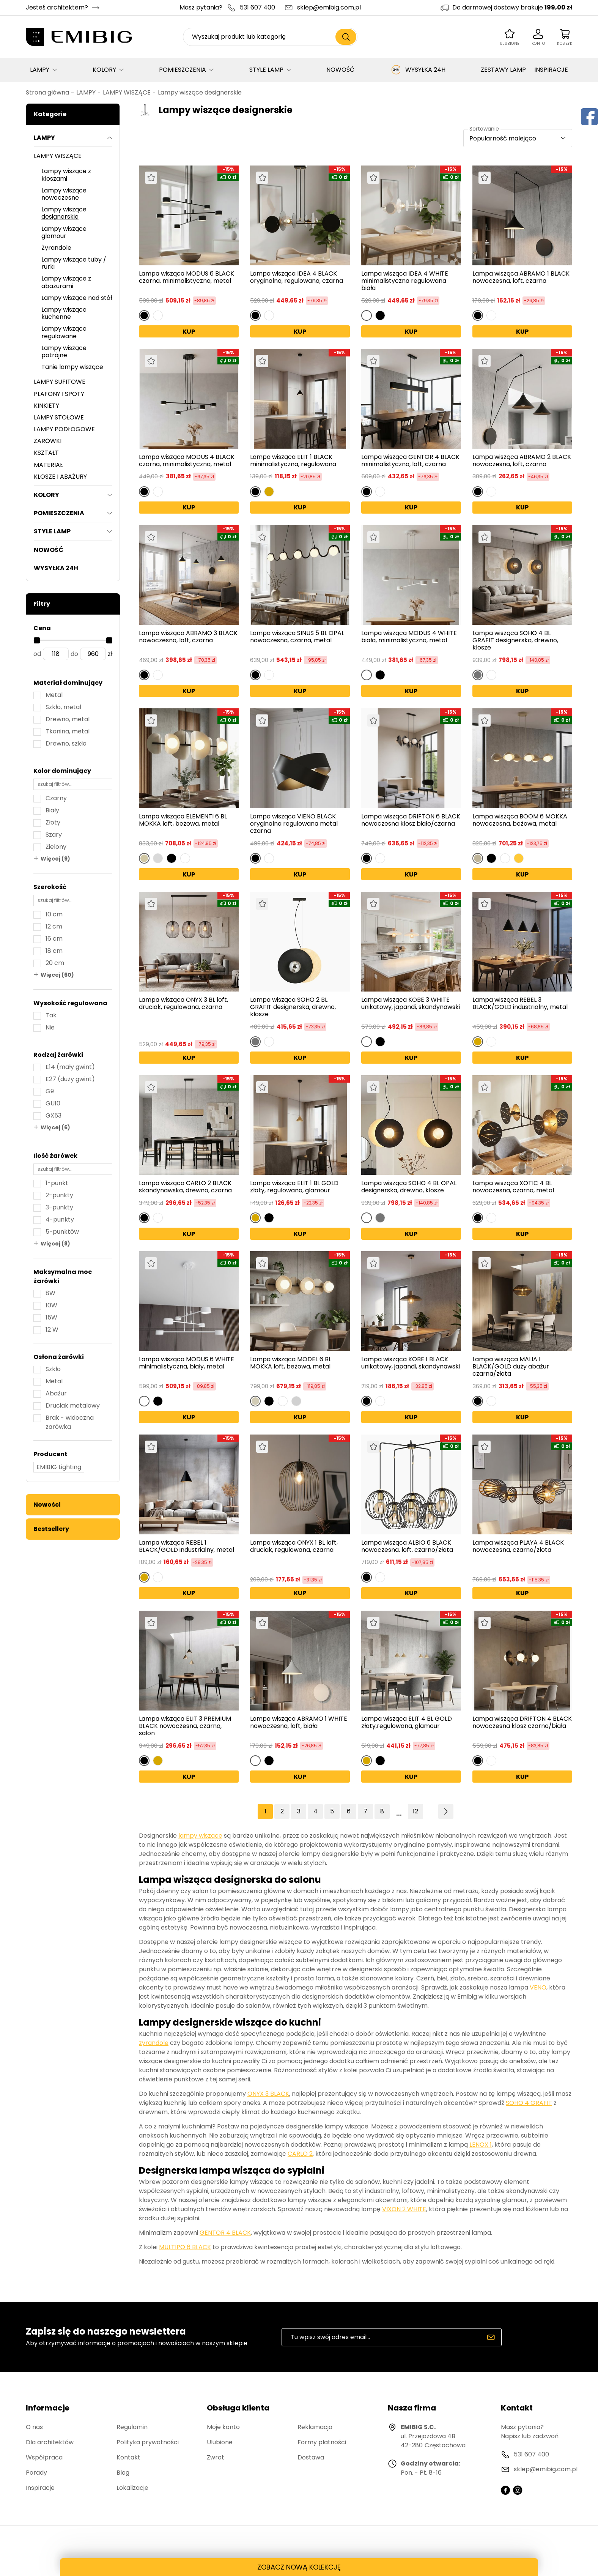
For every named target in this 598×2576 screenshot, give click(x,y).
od (37, 654)
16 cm (54, 938)
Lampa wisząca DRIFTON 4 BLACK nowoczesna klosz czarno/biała (522, 1722)
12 (415, 1811)
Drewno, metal (68, 719)
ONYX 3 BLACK (268, 2093)
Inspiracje (40, 2487)
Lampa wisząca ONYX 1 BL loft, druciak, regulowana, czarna (294, 1546)
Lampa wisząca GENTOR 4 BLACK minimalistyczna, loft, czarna (410, 460)
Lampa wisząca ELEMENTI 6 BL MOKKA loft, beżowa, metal (183, 820)
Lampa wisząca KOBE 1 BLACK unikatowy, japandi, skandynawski (410, 1363)
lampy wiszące (200, 1835)
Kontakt (128, 2457)
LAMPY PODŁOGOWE (64, 429)
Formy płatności (321, 2442)
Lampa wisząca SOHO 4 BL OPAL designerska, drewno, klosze (408, 1186)
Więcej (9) (55, 858)
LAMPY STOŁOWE (59, 417)
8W (50, 1293)
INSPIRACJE (551, 69)
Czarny (56, 798)
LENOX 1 (480, 2144)
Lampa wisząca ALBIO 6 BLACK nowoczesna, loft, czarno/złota (407, 1546)
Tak (51, 1015)
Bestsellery (51, 1528)
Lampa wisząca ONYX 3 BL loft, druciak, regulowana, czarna (183, 1003)
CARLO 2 (300, 2153)
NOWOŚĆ (340, 69)
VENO (538, 1987)
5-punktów (62, 1231)
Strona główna (47, 92)
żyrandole (153, 2042)
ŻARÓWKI (47, 441)
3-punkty (59, 1207)
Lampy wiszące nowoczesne (64, 194)
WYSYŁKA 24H (417, 70)
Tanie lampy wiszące (72, 367)
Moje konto (223, 2427)
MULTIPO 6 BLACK (185, 2247)
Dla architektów (50, 2442)
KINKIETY (46, 405)
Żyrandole (56, 247)
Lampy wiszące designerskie (200, 92)
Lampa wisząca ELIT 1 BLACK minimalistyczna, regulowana (293, 460)
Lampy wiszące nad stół (76, 297)
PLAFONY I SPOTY (59, 393)
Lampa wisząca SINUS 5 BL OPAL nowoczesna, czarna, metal (297, 637)
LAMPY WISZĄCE (127, 92)
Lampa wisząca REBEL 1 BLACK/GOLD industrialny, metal (186, 1546)
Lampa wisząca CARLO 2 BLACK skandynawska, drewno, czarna (185, 1186)
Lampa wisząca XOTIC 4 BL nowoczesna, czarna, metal (513, 1186)
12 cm (54, 926)
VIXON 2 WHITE (404, 2209)
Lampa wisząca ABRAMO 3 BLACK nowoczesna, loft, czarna (188, 637)
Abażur (56, 1393)
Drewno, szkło (66, 743)
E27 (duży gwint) (70, 1079)
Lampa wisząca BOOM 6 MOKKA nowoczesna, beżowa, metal (519, 820)
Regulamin (132, 2427)
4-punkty (60, 1219)
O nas (34, 2427)
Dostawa (310, 2457)
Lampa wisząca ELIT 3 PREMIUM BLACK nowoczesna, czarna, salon (185, 1726)
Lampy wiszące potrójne (64, 351)
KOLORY (104, 69)
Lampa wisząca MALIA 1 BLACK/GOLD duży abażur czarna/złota (510, 1367)
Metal (54, 695)
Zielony (56, 846)
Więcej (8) (55, 1243)
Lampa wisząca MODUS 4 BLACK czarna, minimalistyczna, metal (186, 460)
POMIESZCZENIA (182, 69)
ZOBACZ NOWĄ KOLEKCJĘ (299, 2567)
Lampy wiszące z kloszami (66, 175)
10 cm (54, 914)
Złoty (53, 822)
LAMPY (39, 69)
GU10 (53, 1103)
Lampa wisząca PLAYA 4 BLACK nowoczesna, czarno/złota (518, 1546)
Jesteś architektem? (57, 7)
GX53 (53, 1115)
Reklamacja (314, 2427)
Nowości (47, 1504)
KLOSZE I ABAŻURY (60, 476)
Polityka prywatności (147, 2442)
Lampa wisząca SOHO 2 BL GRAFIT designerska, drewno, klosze (293, 1007)
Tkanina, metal (68, 731)
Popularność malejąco (502, 138)
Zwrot (215, 2457)
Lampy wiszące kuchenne (64, 313)
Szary (54, 834)
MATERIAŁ (48, 464)
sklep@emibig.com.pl (329, 7)
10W (51, 1305)
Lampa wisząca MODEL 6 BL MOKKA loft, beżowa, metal (290, 1363)
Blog (122, 2472)
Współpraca (44, 2457)
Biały (52, 810)
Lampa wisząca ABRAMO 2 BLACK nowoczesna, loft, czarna (521, 460)
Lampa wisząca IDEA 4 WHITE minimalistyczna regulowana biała (404, 281)
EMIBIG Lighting (58, 1467)
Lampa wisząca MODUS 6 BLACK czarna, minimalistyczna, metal (186, 277)
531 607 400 (257, 7)
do (74, 654)
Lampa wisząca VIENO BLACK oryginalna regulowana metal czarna (294, 824)
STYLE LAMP (266, 69)
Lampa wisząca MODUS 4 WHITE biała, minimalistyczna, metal (409, 637)
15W (51, 1317)
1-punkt (57, 1183)
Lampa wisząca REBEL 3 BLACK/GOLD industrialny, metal (520, 1003)
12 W (52, 1329)
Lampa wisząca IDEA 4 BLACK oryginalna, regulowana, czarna (296, 277)
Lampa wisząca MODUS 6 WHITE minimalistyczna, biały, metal (186, 1363)
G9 (50, 1091)
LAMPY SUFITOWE (59, 381)
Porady (36, 2472)
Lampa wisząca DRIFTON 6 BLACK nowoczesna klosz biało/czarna (410, 820)
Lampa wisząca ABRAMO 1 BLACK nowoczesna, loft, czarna (521, 277)
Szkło (53, 1369)
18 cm (54, 950)
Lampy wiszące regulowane (64, 332)
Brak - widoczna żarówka (70, 1422)
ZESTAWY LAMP (503, 69)
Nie (50, 1027)
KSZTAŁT (46, 452)
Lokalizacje (132, 2487)
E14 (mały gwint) (70, 1067)
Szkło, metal (63, 707)
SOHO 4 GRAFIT (529, 2102)
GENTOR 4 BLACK (225, 2232)
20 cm (55, 963)
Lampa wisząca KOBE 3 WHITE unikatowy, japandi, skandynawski (410, 1003)
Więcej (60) (57, 975)
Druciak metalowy (73, 1405)
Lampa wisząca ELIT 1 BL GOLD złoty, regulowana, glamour (294, 1186)
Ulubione (220, 2442)
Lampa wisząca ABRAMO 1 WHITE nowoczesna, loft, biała (298, 1722)
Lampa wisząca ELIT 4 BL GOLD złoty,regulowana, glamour (406, 1722)
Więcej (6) (55, 1127)
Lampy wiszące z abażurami (66, 282)
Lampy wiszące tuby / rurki (73, 263)
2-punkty (59, 1195)
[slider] (37, 640)
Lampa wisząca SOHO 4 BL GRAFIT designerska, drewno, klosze (515, 640)
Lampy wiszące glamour (64, 232)
